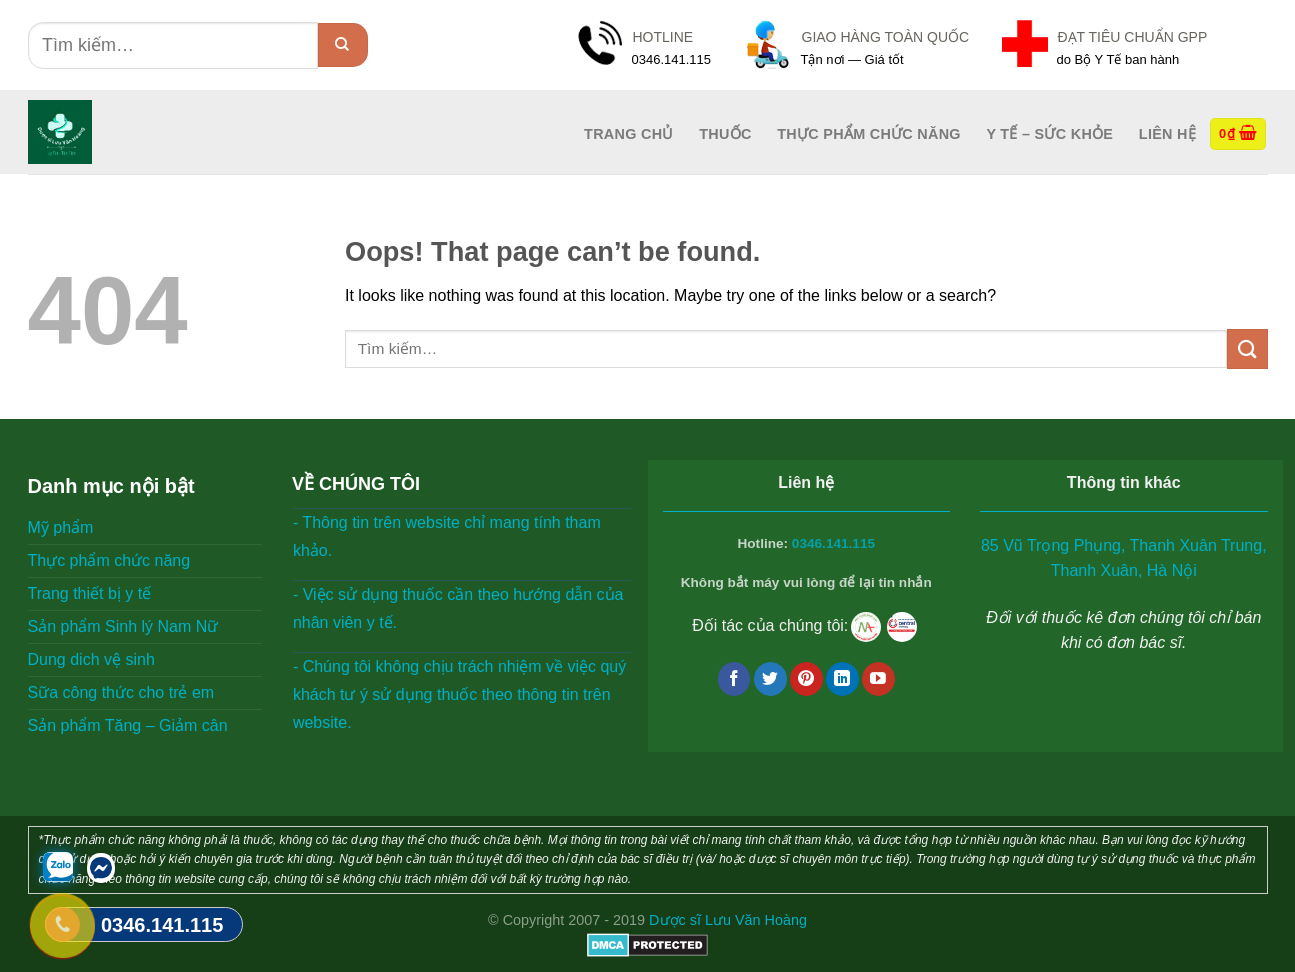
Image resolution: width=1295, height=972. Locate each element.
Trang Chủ (629, 134)
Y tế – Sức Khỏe (1049, 134)
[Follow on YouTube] (878, 679)
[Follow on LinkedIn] (842, 679)
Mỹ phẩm (61, 527)
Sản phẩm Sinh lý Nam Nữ (123, 626)
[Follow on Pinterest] (806, 679)
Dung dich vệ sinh (91, 659)
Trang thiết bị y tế (90, 593)
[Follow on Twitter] (770, 679)
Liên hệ (1167, 134)
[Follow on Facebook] (734, 679)
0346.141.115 (833, 543)
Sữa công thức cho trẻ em (121, 692)
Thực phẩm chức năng (869, 134)
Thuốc (725, 134)
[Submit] (343, 45)
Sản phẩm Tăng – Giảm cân (128, 725)
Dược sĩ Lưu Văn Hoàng (728, 920)
